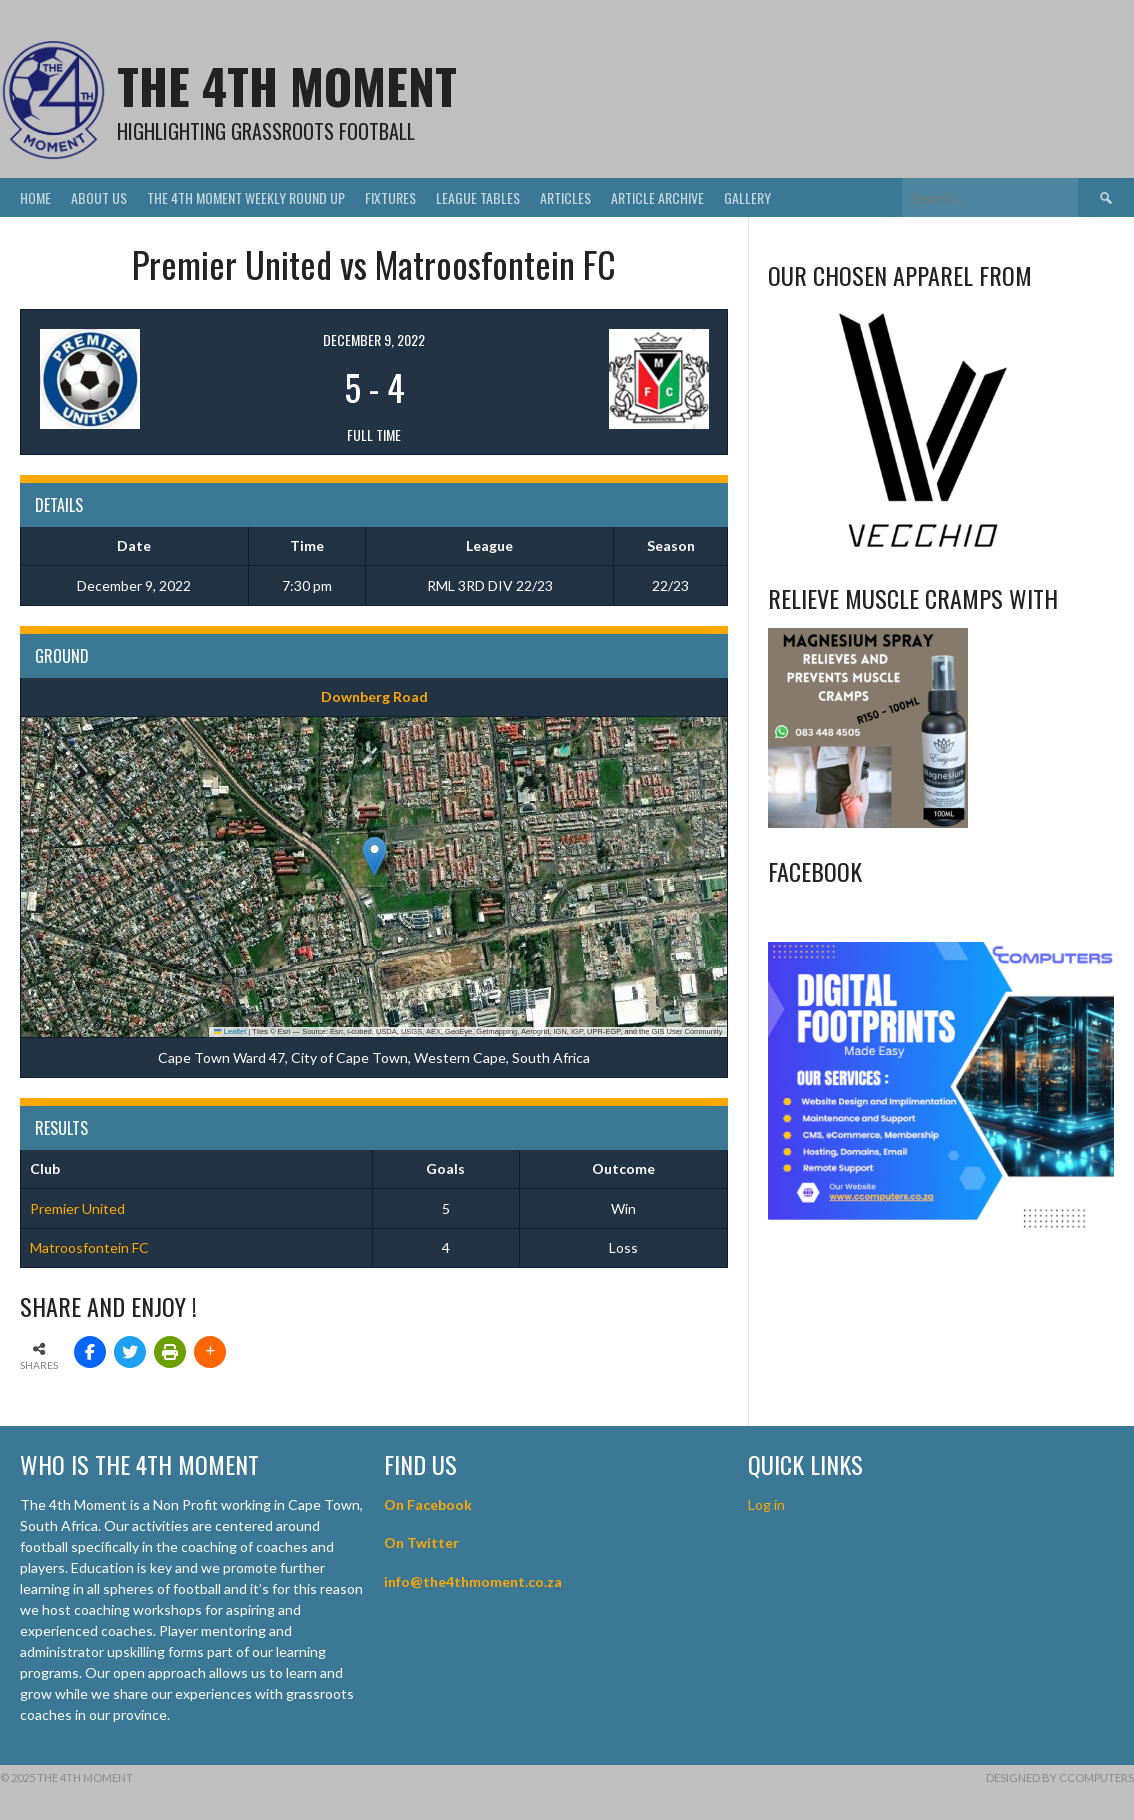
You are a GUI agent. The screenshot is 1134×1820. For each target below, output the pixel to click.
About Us (99, 197)
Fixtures (390, 197)
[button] (374, 856)
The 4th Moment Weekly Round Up (246, 197)
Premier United (77, 1208)
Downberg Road (374, 696)
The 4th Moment (287, 85)
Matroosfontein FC (89, 1247)
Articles (565, 197)
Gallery (747, 197)
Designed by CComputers (1060, 1777)
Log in (768, 1504)
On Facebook (428, 1504)
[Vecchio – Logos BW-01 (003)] (923, 549)
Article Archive (657, 197)
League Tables (478, 197)
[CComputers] (941, 1225)
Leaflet (230, 1031)
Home (35, 197)
